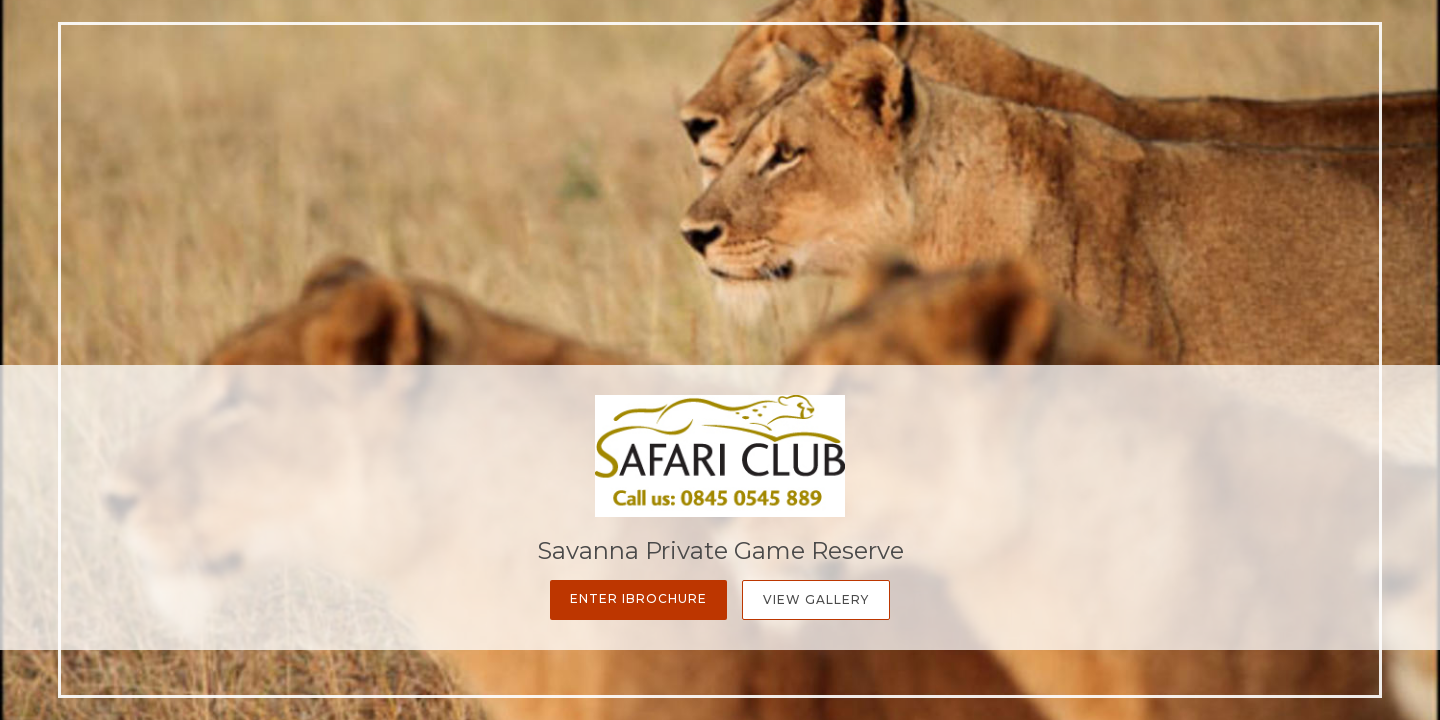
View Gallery (816, 599)
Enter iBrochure (638, 598)
